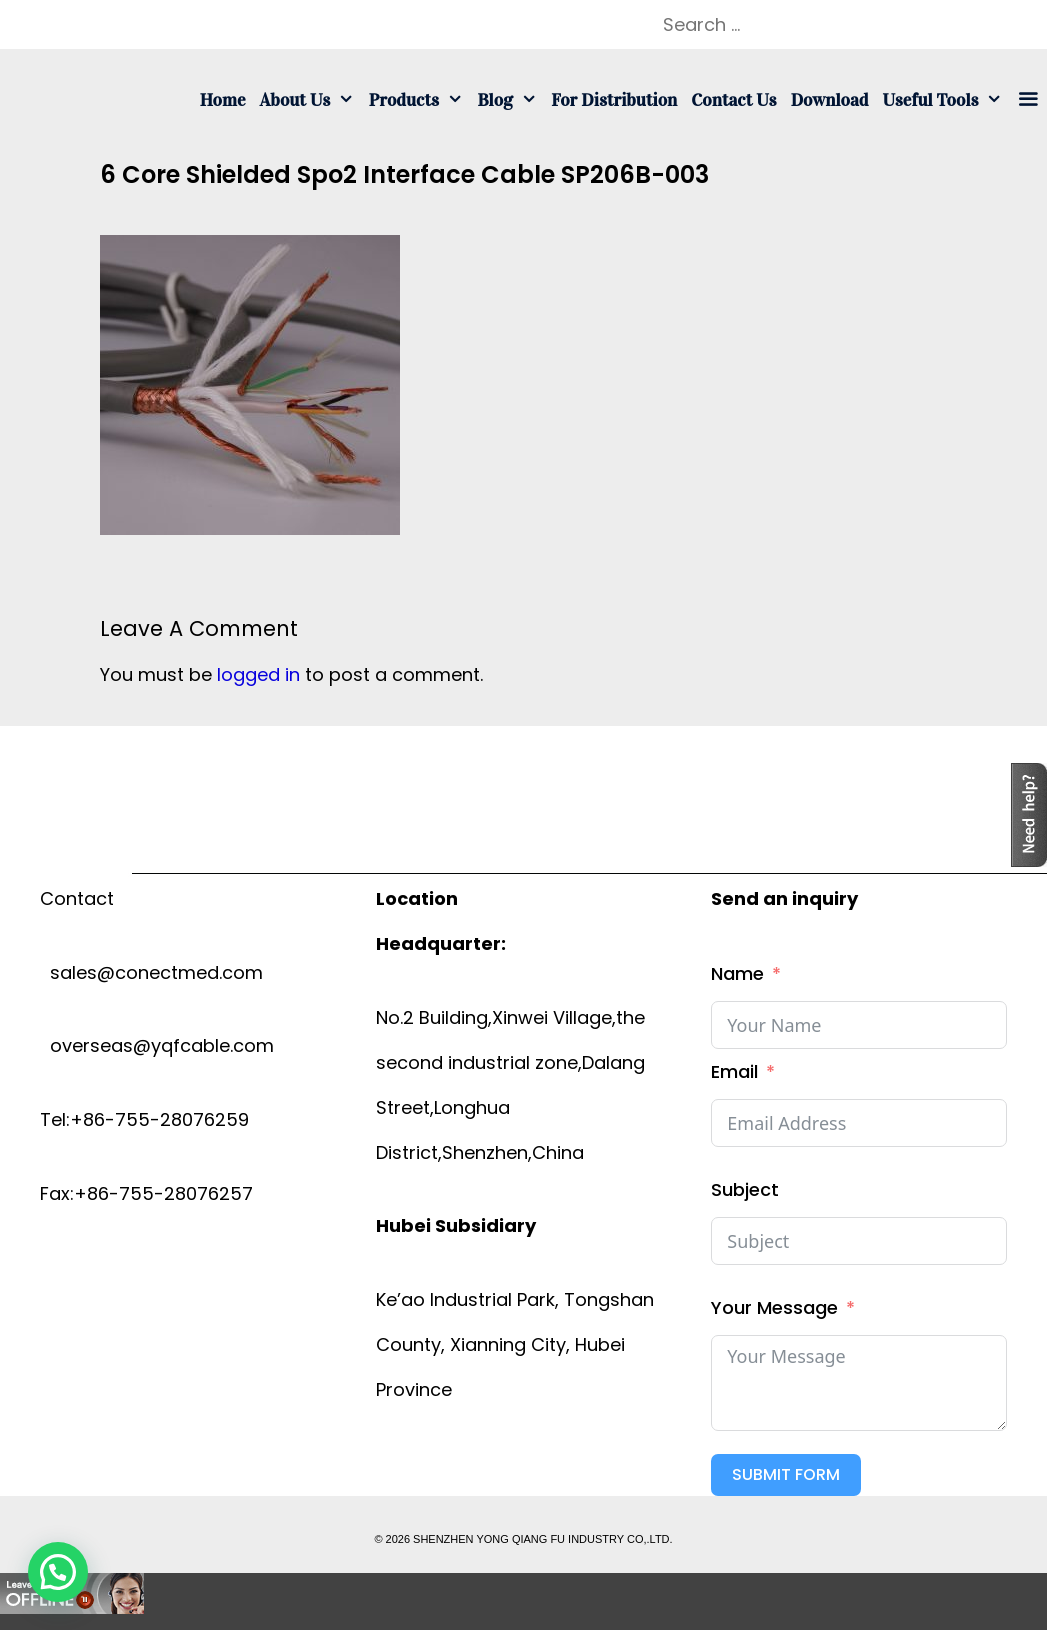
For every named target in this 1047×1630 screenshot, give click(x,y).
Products (420, 100)
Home (223, 100)
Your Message (774, 1307)
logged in (258, 674)
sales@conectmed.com (151, 972)
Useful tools (946, 100)
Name (737, 973)
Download (830, 100)
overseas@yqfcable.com (157, 1045)
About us (311, 100)
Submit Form (786, 1474)
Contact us (733, 100)
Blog (510, 100)
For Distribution (614, 100)
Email (734, 1071)
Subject (745, 1189)
